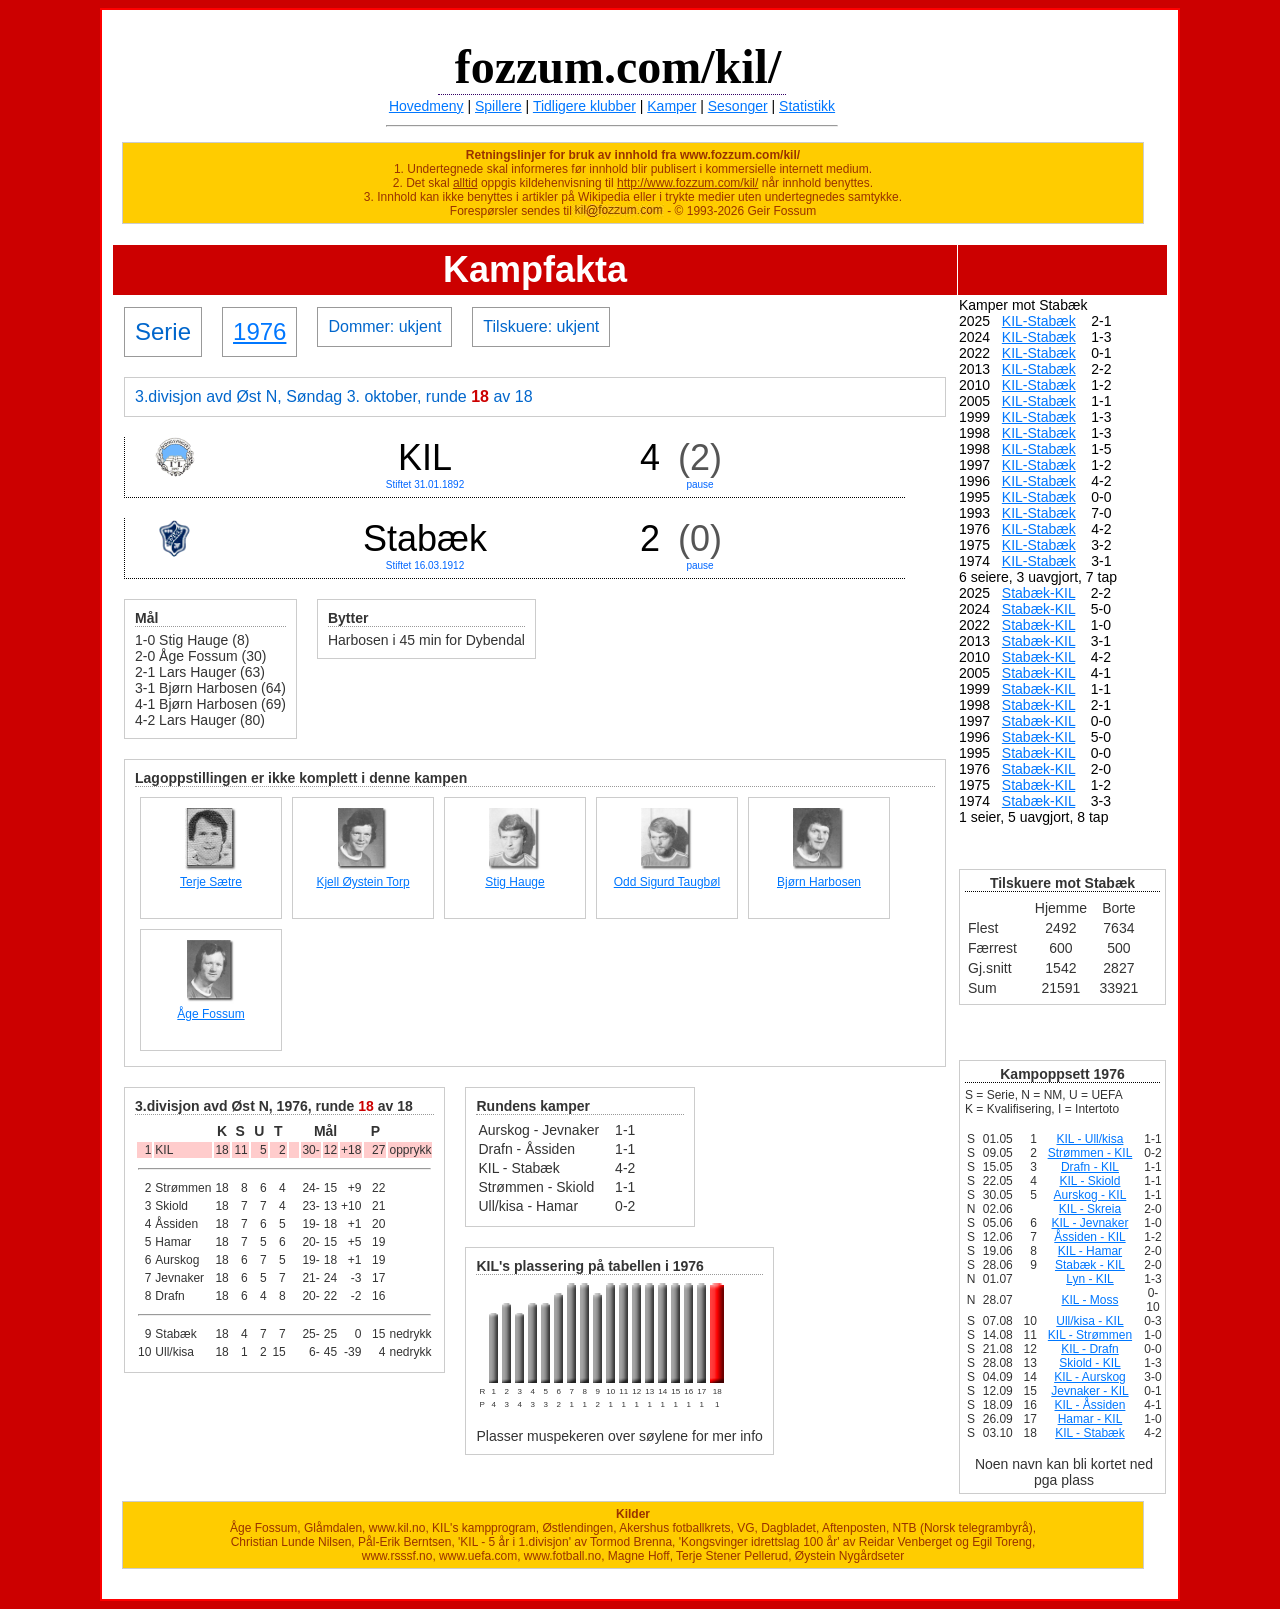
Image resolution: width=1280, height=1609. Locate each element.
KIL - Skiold (1090, 1181)
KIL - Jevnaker (1090, 1223)
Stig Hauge (514, 882)
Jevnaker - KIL (1089, 1391)
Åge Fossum (210, 1014)
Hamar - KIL (1090, 1419)
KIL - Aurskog (1090, 1377)
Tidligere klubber (584, 106)
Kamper (671, 106)
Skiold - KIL (1089, 1363)
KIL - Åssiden (1090, 1405)
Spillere (498, 106)
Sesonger (738, 106)
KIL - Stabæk (1090, 1433)
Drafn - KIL (1090, 1167)
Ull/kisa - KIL (1089, 1321)
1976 (259, 331)
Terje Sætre (211, 882)
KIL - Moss (1090, 1300)
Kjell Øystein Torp (362, 882)
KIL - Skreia (1090, 1209)
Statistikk (807, 106)
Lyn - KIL (1090, 1279)
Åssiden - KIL (1089, 1237)
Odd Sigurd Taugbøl (667, 882)
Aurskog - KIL (1090, 1195)
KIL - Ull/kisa (1090, 1139)
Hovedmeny (426, 106)
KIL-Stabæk (1039, 321)
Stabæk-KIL (1038, 593)
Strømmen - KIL (1090, 1153)
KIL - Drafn (1090, 1349)
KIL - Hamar (1090, 1251)
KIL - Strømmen (1090, 1335)
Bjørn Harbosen (819, 882)
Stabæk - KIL (1090, 1265)
